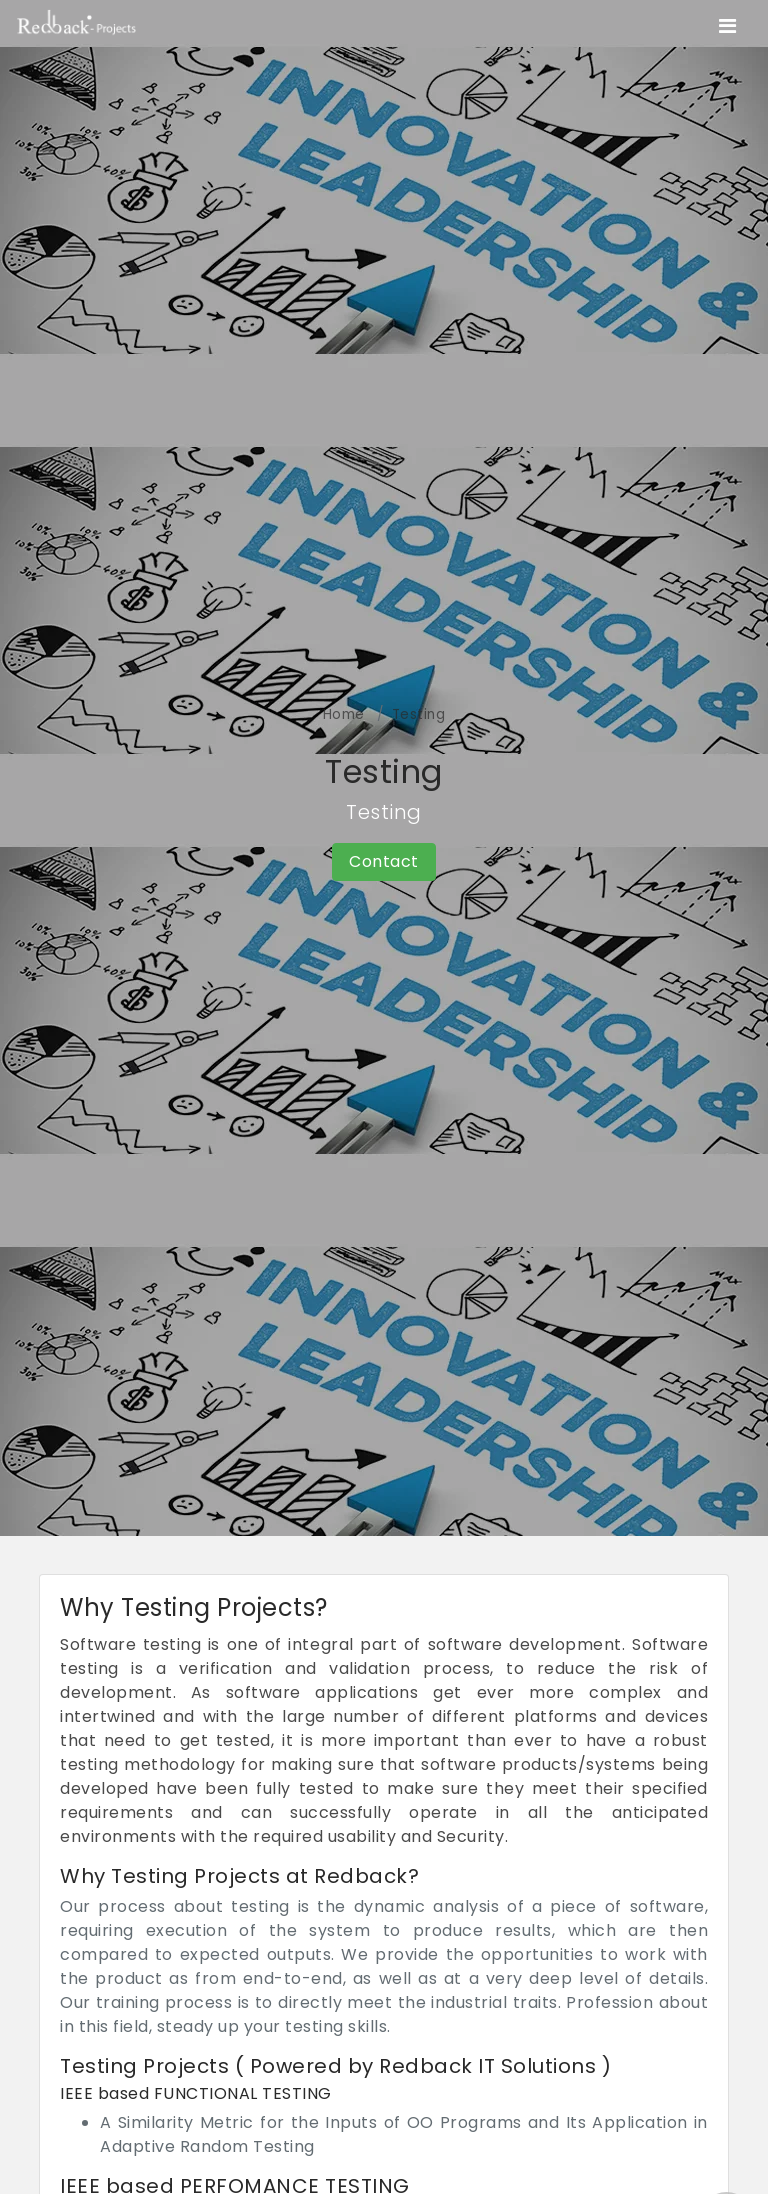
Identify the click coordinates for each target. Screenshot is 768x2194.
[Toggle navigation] (727, 26)
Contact (384, 861)
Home (344, 714)
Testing (419, 714)
